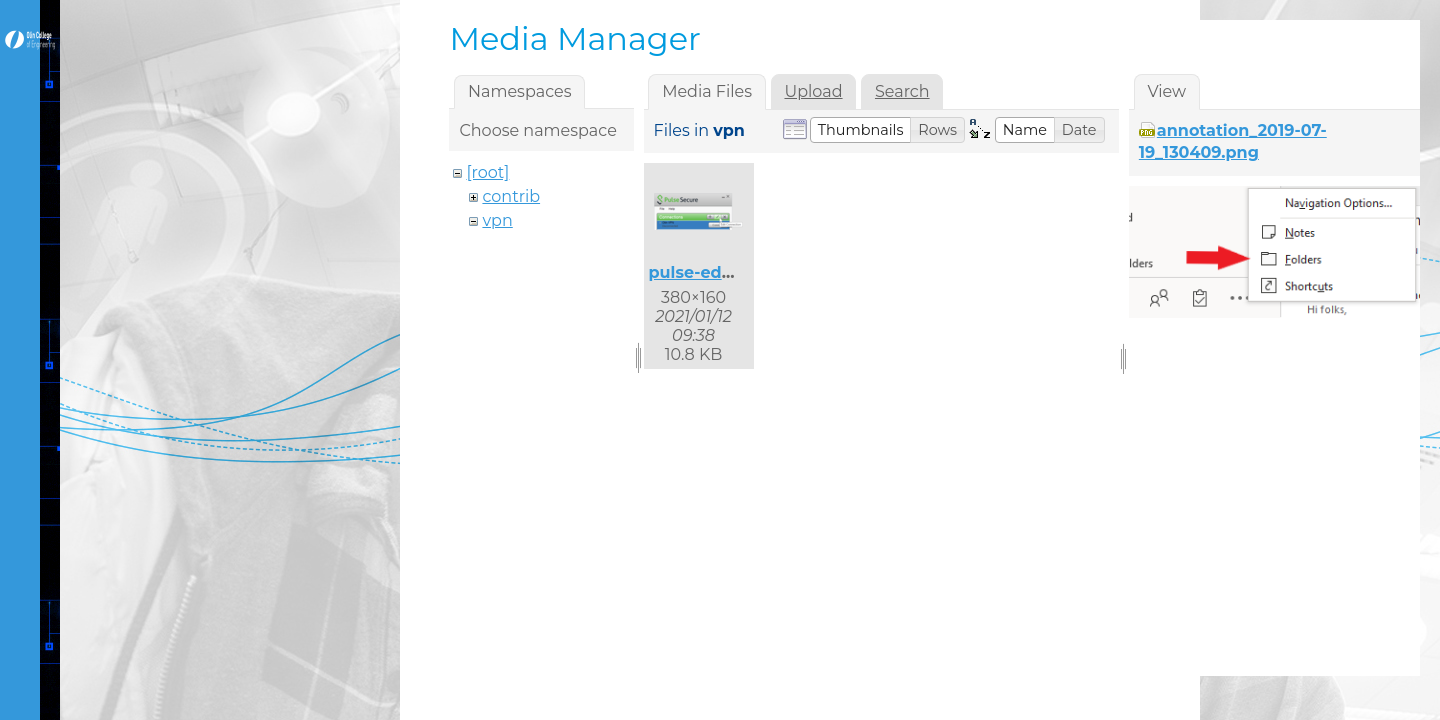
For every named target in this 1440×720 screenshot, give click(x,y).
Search (902, 91)
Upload (813, 91)
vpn (497, 220)
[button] (861, 130)
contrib (511, 196)
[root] (487, 172)
